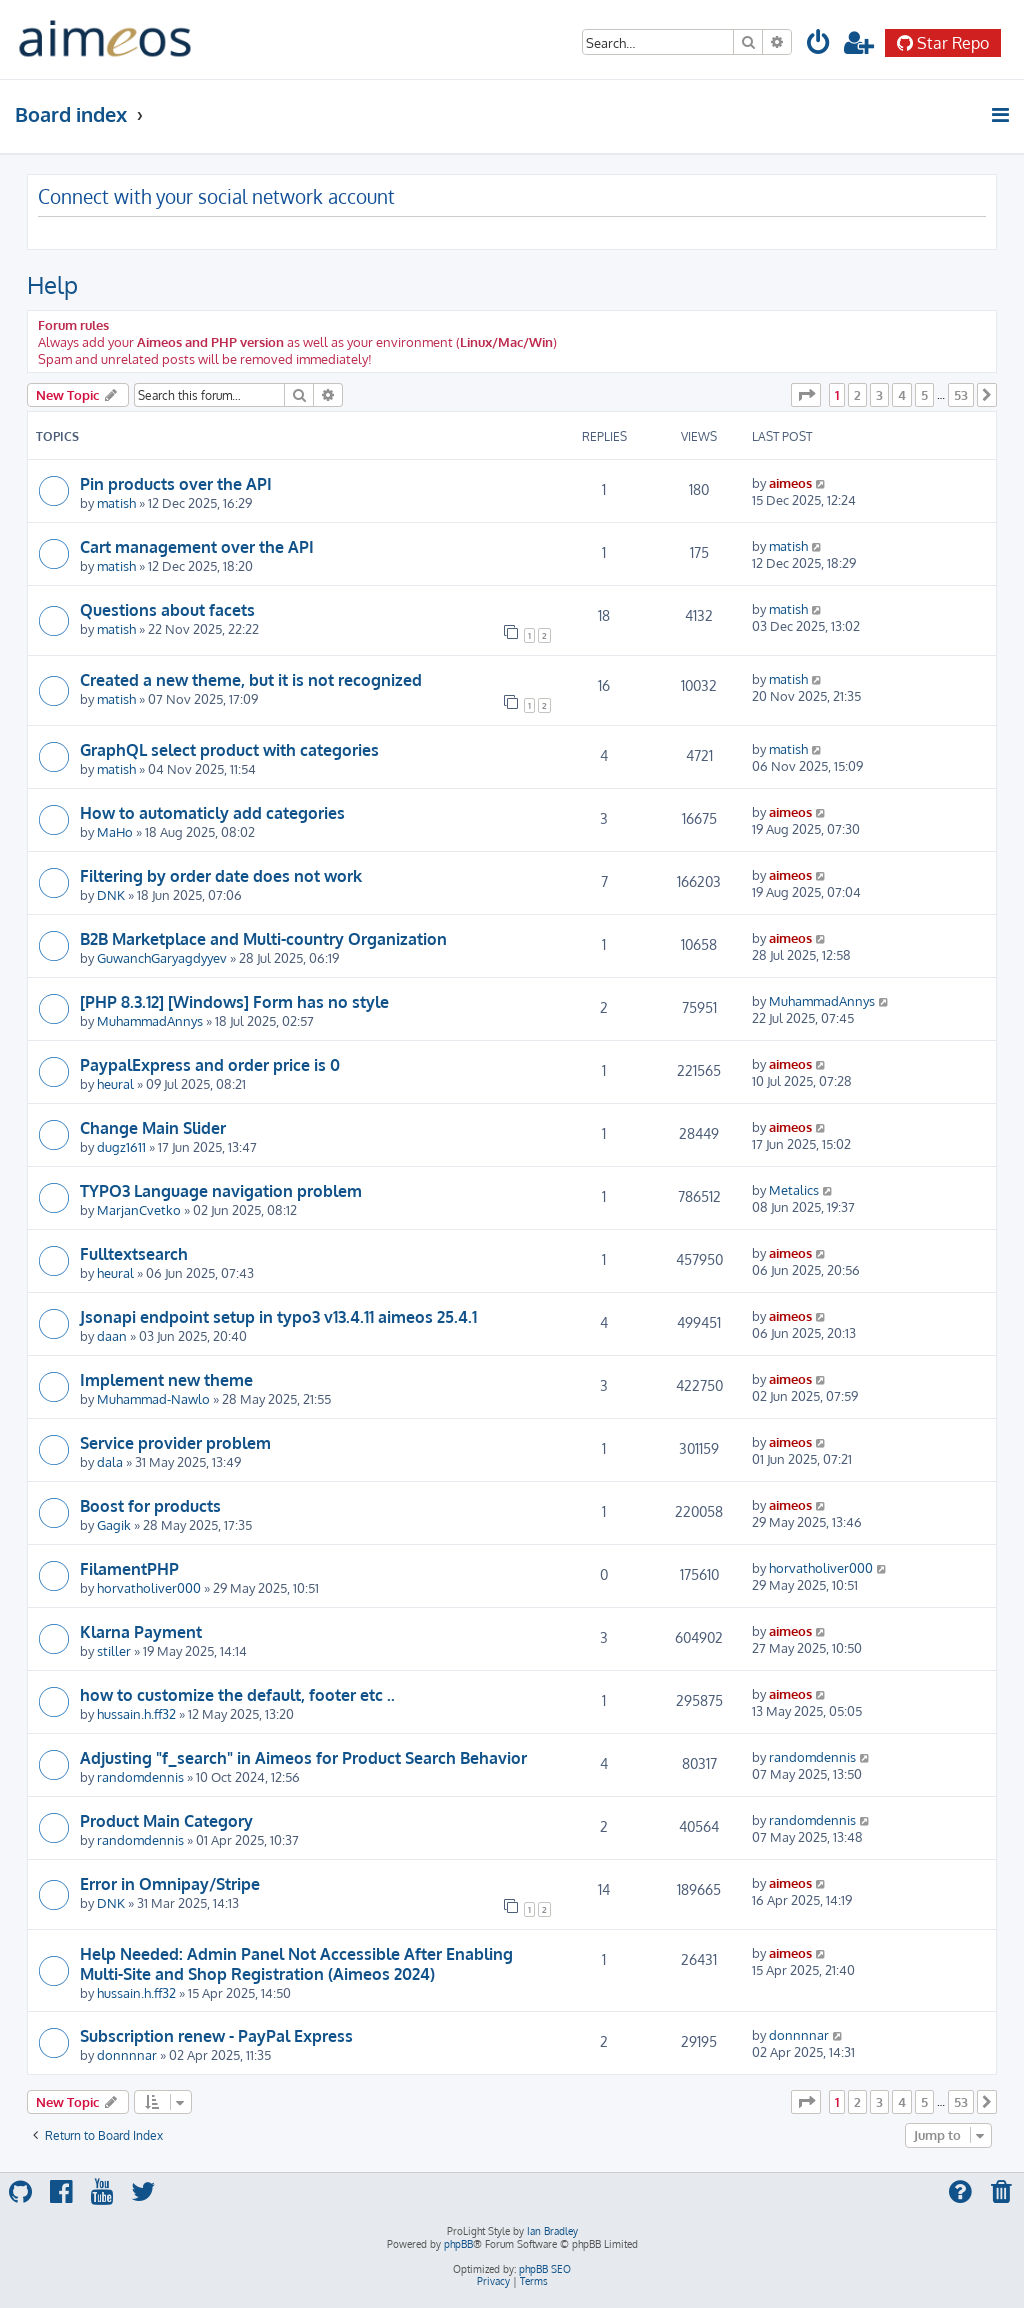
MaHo (115, 831)
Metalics (794, 1189)
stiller (114, 1650)
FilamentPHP (129, 1569)
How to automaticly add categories (212, 813)
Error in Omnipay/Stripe (170, 1884)
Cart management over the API (197, 547)
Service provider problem (175, 1443)
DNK (111, 894)
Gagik (114, 1524)
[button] (806, 395)
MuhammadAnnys (150, 1020)
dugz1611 (121, 1146)
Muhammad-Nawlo (153, 1398)
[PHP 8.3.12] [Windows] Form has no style (234, 1002)
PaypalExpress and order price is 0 (210, 1065)
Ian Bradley (552, 2231)
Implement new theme (166, 1380)
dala (110, 1461)
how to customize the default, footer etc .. (237, 1695)
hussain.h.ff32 (136, 1713)
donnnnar (127, 2054)
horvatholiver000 (149, 1587)
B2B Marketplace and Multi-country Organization (263, 939)
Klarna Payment (141, 1632)
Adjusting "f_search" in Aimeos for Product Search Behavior (303, 1758)
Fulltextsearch (134, 1254)
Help (52, 284)
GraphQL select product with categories (229, 750)
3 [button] (879, 395)
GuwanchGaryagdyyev (162, 957)
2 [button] (857, 395)
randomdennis (140, 1776)
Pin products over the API (176, 484)
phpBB (458, 2244)
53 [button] (961, 395)
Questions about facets (167, 610)
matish (116, 502)
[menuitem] (819, 45)
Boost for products (150, 1506)
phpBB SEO (545, 2269)
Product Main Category (166, 1821)
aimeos (790, 482)
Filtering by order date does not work (221, 876)
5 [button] (924, 395)
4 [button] (902, 395)
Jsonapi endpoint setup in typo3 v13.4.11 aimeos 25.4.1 (278, 1317)
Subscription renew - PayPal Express (216, 2036)
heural (115, 1083)
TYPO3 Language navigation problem (221, 1191)
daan (112, 1335)
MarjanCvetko (139, 1209)
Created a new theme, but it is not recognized (251, 680)
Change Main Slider (153, 1128)
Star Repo (943, 43)
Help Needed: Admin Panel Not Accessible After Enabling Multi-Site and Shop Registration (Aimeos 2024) (296, 1964)
